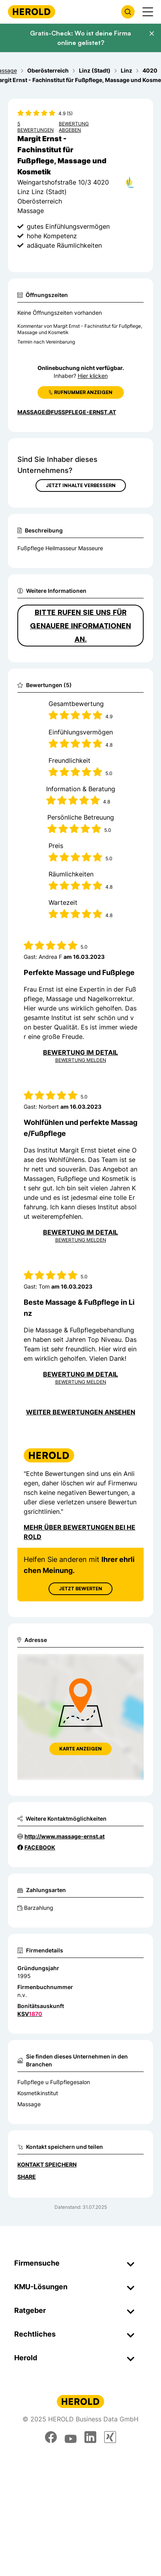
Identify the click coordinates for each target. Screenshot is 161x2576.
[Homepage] (31, 11)
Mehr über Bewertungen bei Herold (79, 1532)
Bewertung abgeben (74, 127)
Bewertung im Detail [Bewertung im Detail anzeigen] (80, 1052)
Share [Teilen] (26, 2176)
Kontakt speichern (47, 2164)
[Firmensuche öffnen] (128, 12)
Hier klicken (93, 375)
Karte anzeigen (80, 1749)
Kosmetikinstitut (37, 2093)
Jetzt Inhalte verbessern (81, 485)
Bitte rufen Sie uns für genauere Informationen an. (80, 625)
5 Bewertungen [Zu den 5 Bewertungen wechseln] (35, 127)
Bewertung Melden (80, 1060)
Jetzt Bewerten (80, 1589)
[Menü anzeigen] (147, 11)
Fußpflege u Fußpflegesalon (53, 2082)
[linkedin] (90, 2437)
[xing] (110, 2437)
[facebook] (51, 2437)
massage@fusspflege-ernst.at (66, 412)
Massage (29, 2104)
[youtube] (71, 2437)
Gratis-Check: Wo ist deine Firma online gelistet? (80, 38)
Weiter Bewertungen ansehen (80, 1412)
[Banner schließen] (151, 33)
